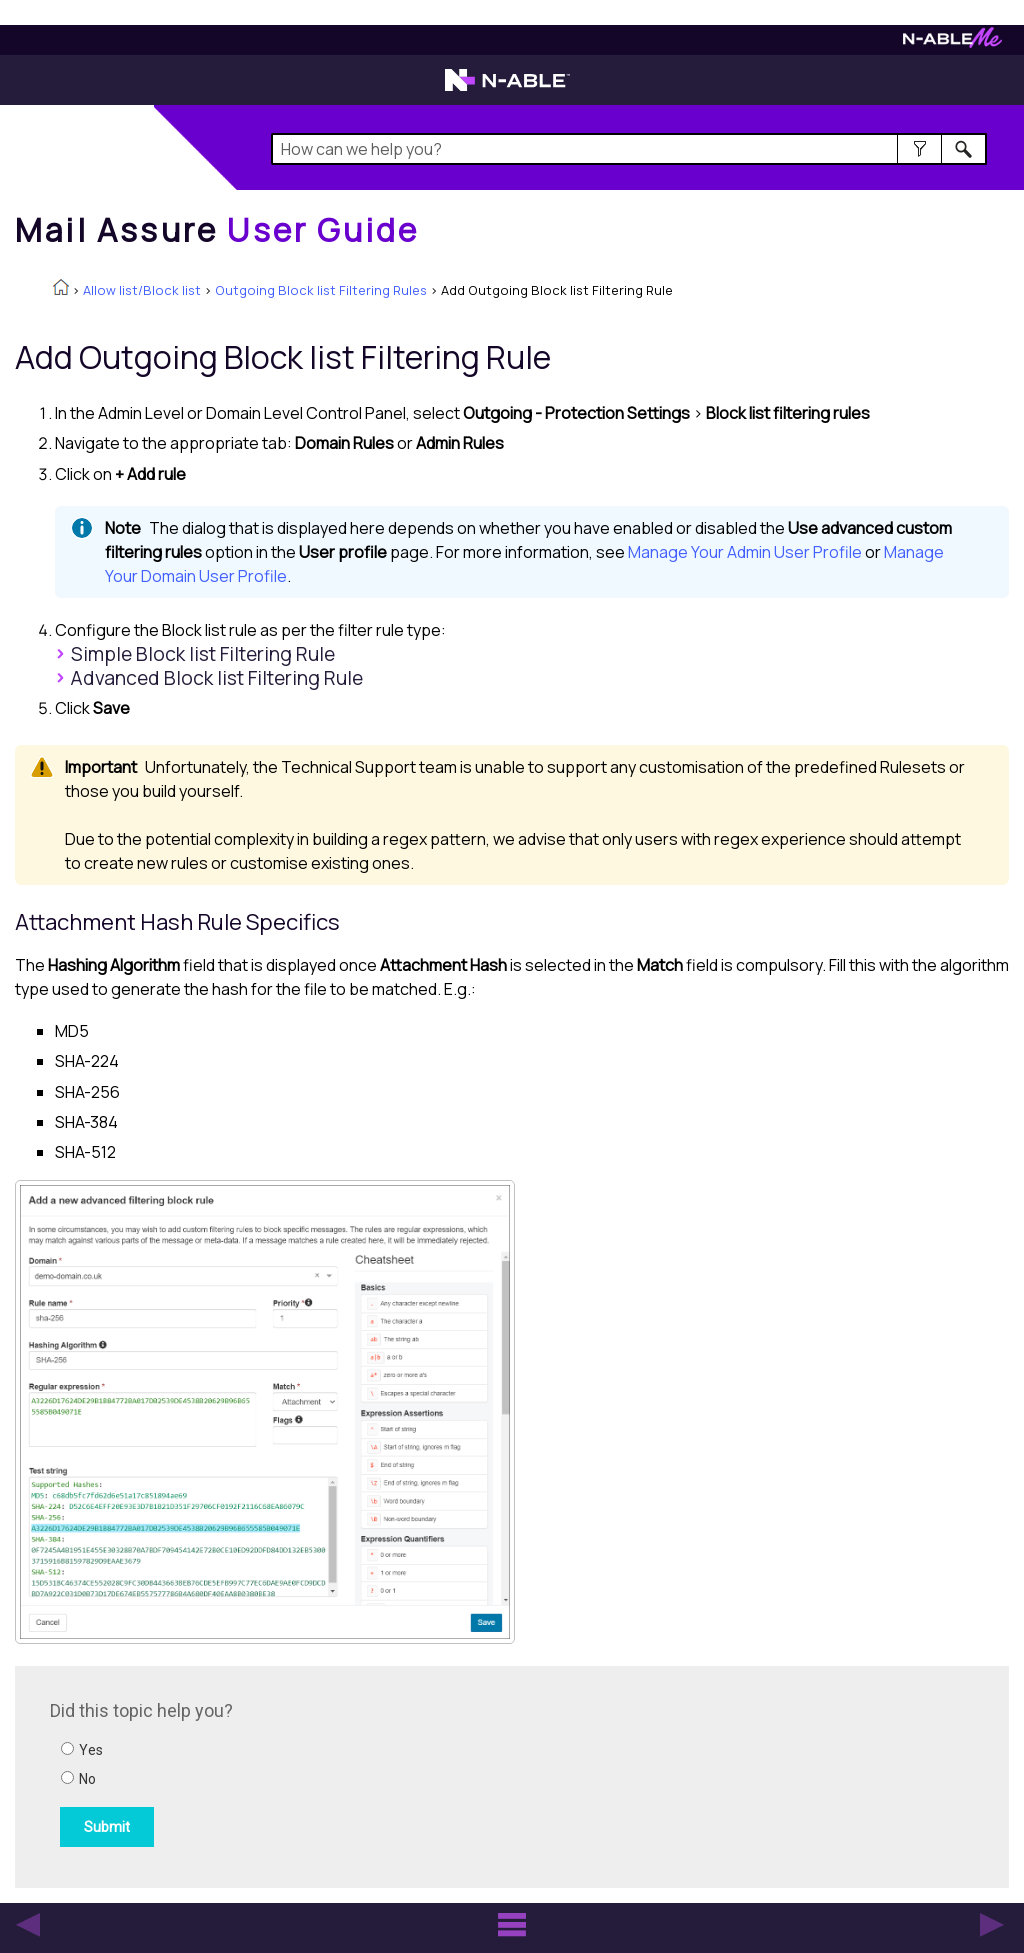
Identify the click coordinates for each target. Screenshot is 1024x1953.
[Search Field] (629, 149)
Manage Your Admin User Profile (745, 552)
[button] (919, 149)
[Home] (217, 230)
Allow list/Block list (142, 290)
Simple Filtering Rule (203, 654)
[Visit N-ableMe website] (952, 42)
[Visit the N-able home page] (507, 89)
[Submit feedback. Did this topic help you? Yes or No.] (320, 1774)
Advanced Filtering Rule (217, 678)
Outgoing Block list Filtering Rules (321, 290)
